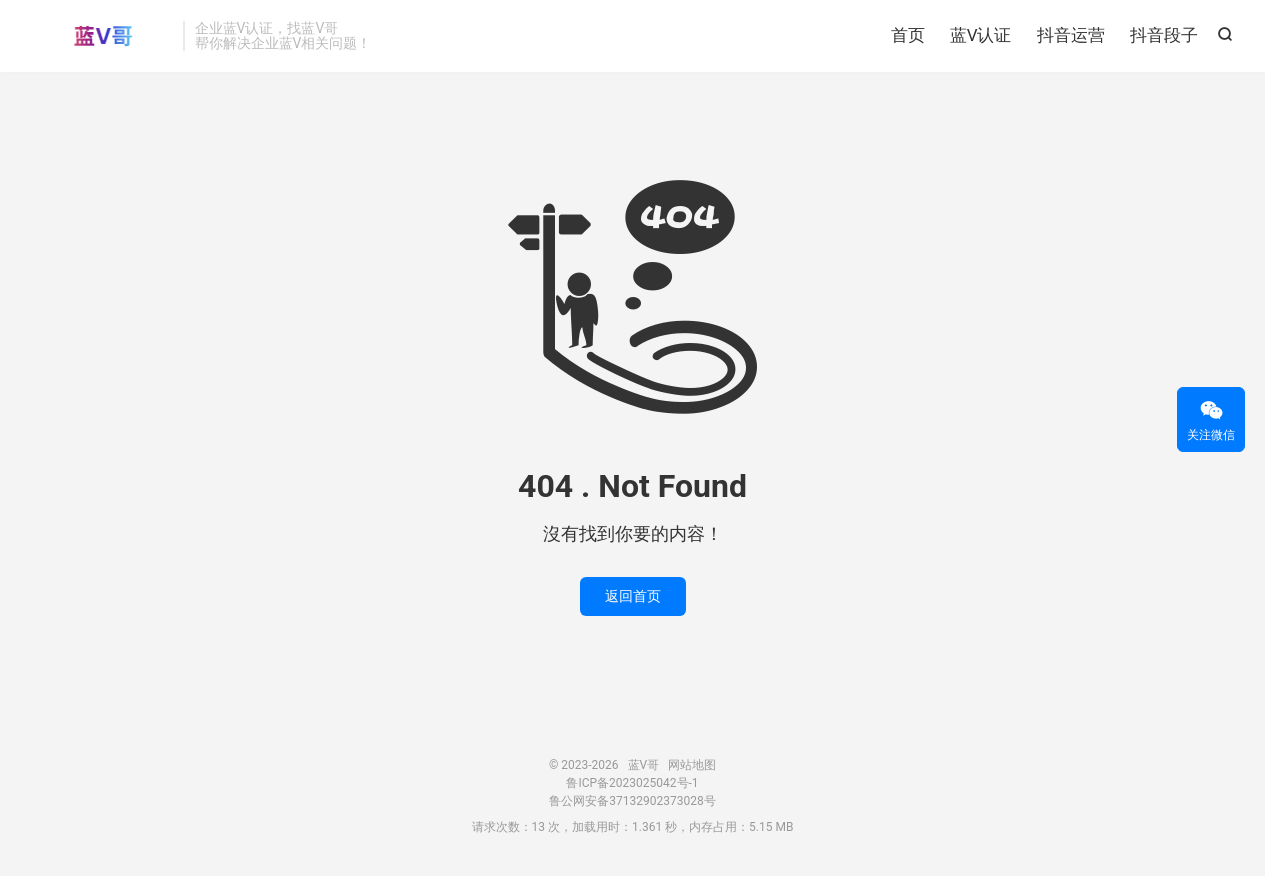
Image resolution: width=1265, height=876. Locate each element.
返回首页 (633, 596)
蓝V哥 (103, 36)
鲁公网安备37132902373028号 (632, 801)
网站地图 (692, 765)
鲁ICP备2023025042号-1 (632, 783)
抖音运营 (1071, 35)
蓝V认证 (981, 35)
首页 (908, 35)
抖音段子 (1164, 35)
